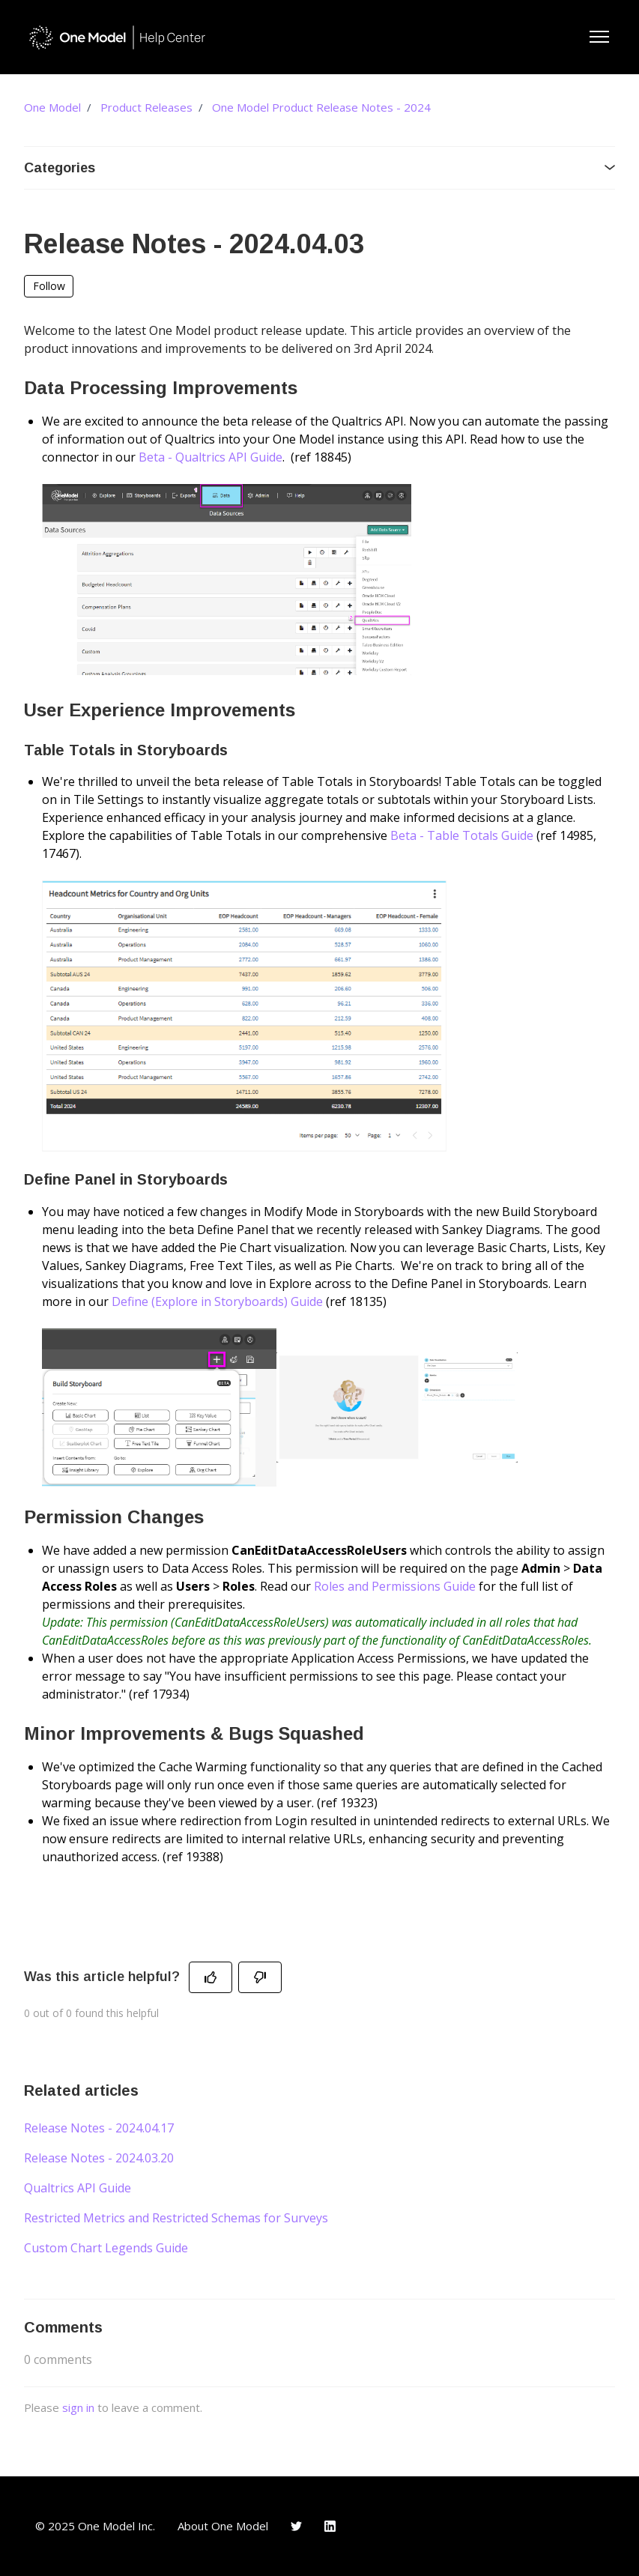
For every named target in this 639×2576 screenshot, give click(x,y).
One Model (52, 107)
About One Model (223, 2525)
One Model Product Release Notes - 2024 (321, 107)
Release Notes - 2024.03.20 (99, 2158)
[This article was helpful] (210, 1977)
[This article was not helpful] (260, 1977)
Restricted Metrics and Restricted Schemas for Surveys (176, 2218)
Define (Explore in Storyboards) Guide (217, 1301)
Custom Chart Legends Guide (106, 2248)
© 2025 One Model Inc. (95, 2525)
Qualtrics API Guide (77, 2188)
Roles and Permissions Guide (395, 1586)
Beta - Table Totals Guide (461, 835)
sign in (78, 2407)
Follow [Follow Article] (49, 286)
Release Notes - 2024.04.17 (99, 2128)
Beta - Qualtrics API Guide (210, 457)
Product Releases (146, 107)
